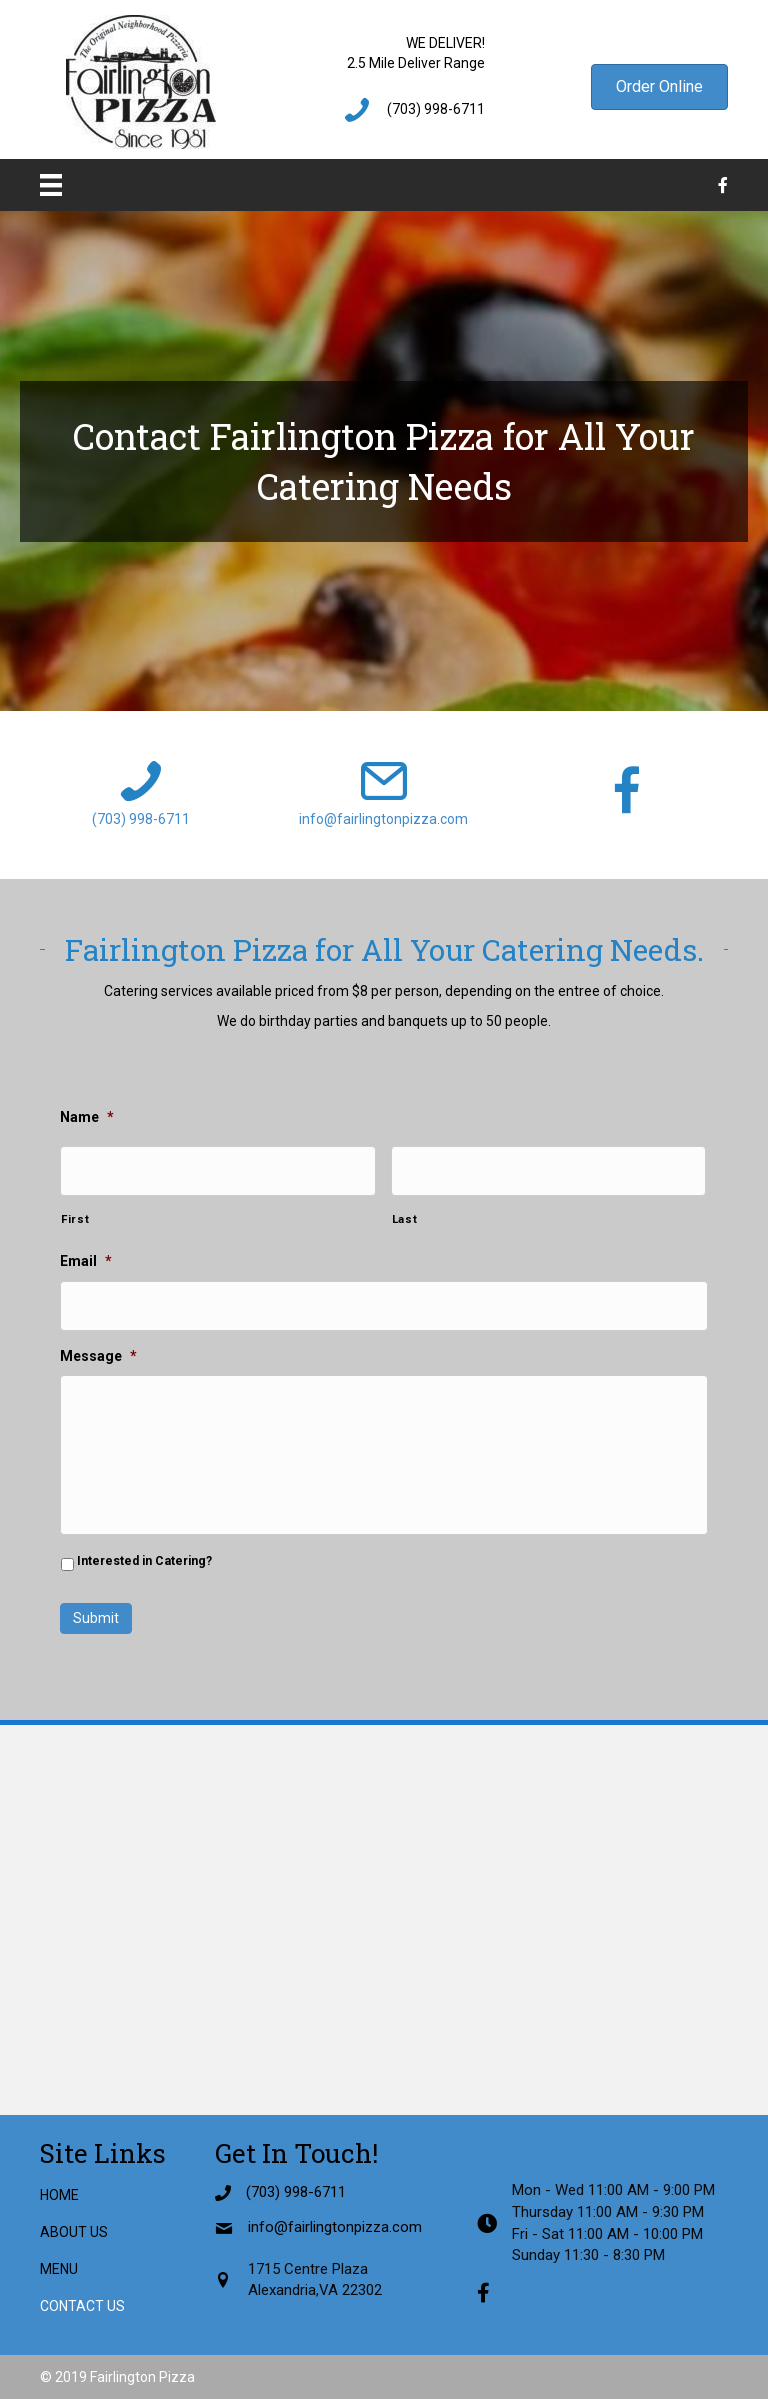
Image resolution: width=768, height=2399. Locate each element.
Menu (59, 2269)
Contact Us (82, 2306)
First (75, 1219)
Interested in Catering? (144, 1561)
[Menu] (51, 185)
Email (86, 1261)
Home (59, 2194)
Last (405, 1219)
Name (87, 1117)
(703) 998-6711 (436, 109)
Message (98, 1356)
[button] (659, 86)
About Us (74, 2231)
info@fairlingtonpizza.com (383, 819)
